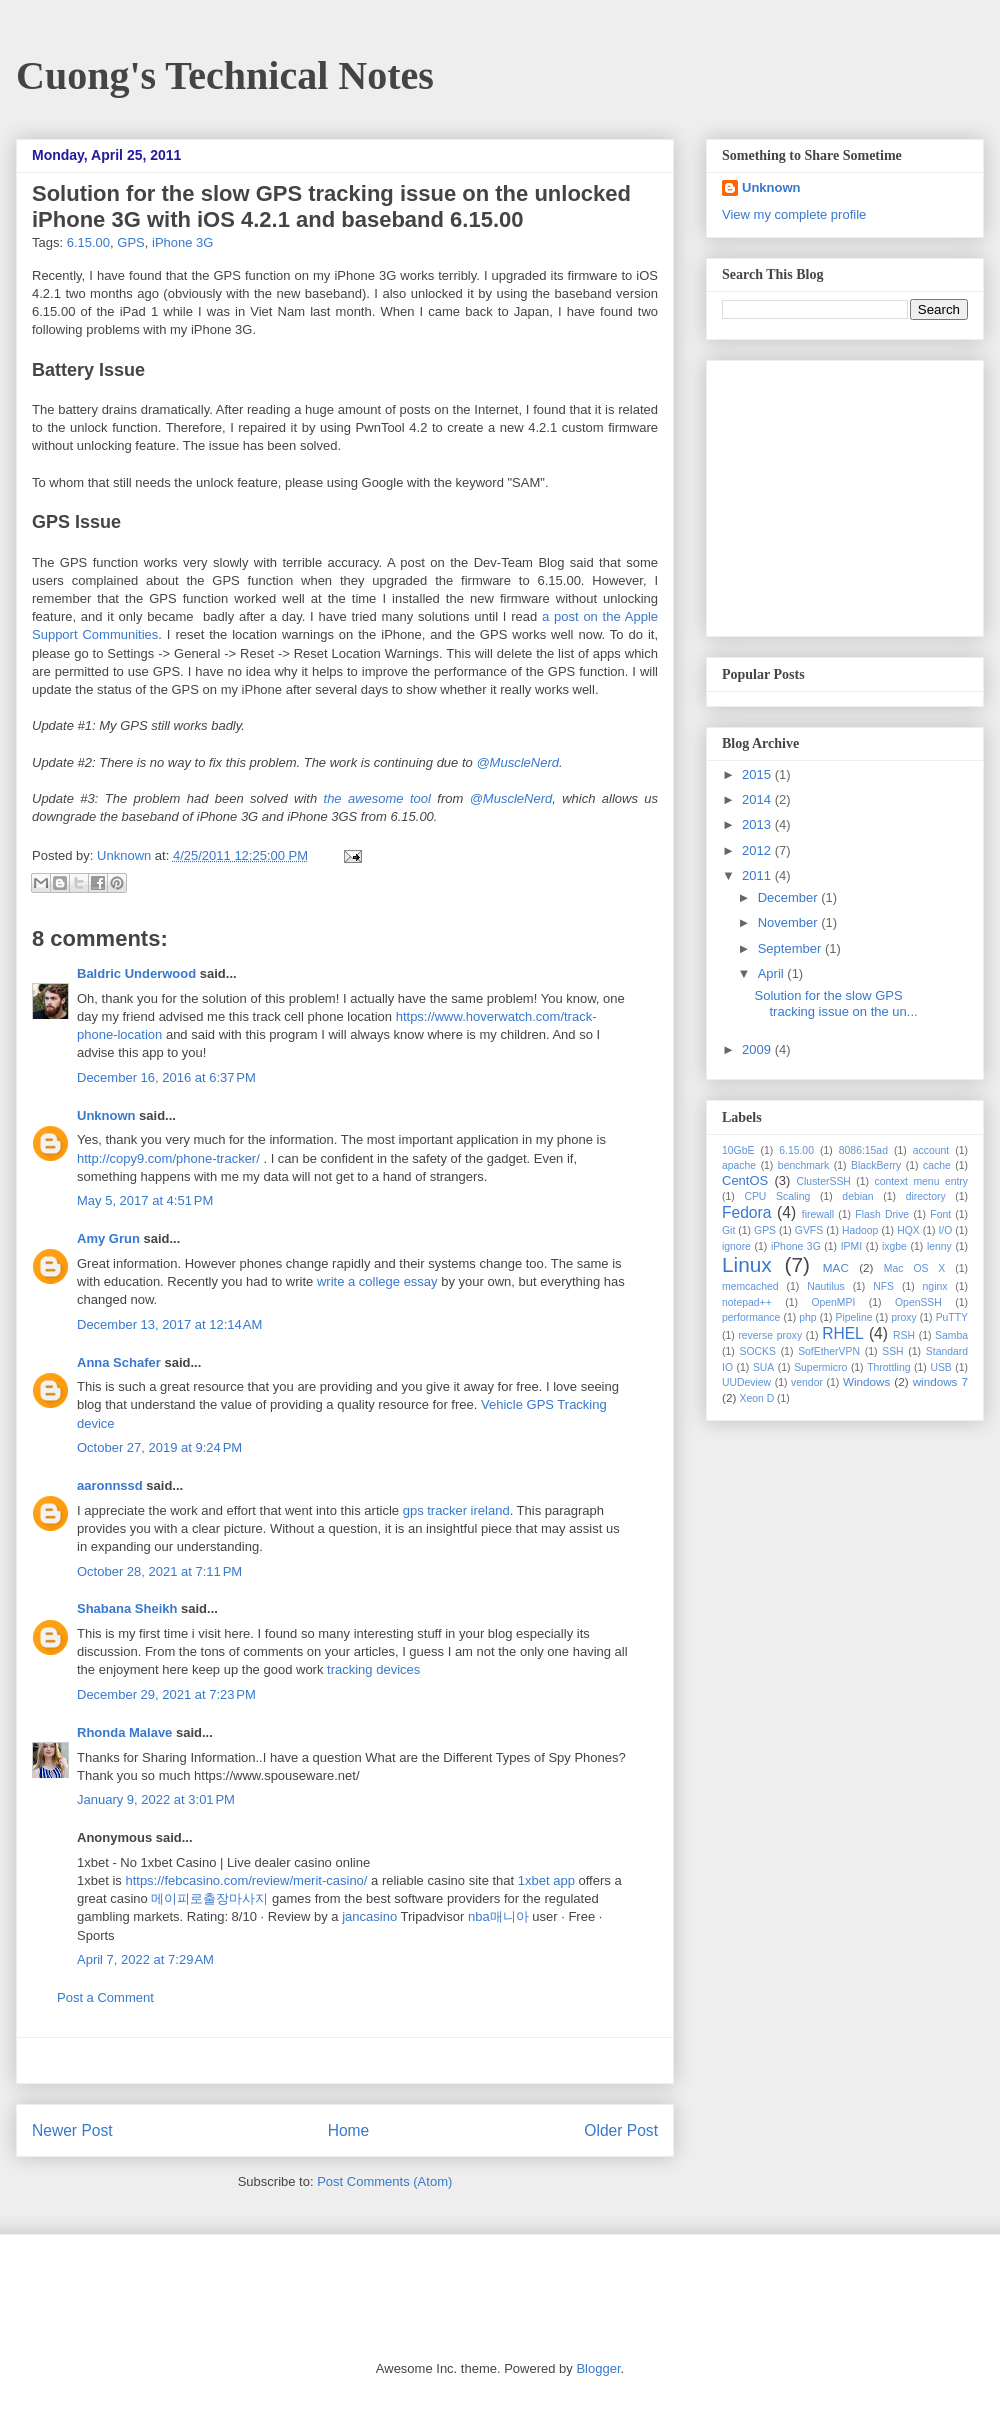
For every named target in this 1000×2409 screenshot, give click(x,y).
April (773, 973)
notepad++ (747, 1302)
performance (751, 1317)
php (807, 1317)
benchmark (803, 1165)
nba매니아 (498, 1916)
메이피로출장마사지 (209, 1898)
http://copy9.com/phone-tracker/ (168, 1158)
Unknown (126, 855)
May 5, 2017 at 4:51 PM (145, 1200)
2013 (758, 824)
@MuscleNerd (517, 762)
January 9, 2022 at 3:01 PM (156, 1799)
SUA (763, 1367)
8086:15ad (863, 1150)
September (791, 948)
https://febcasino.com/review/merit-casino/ (246, 1880)
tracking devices (373, 1669)
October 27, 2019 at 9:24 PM (159, 1447)
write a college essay (377, 1281)
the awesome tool (377, 798)
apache (739, 1165)
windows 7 (940, 1381)
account (931, 1150)
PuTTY (952, 1317)
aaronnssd (110, 1485)
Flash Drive (882, 1214)
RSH (904, 1335)
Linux (747, 1264)
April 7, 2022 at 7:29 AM (145, 1959)
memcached (750, 1286)
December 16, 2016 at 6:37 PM (166, 1077)
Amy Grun (108, 1238)
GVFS (809, 1230)
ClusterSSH (824, 1181)
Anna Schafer (119, 1362)
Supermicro (820, 1367)
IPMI (851, 1246)
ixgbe (894, 1246)
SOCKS (757, 1351)
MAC (836, 1267)
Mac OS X (915, 1268)
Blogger (598, 2368)
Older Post (621, 2130)
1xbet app (546, 1880)
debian (857, 1196)
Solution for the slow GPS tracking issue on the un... (835, 1003)
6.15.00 (88, 242)
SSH (892, 1351)
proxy (903, 1317)
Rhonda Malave (124, 1732)
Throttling (888, 1367)
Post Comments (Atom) (384, 2181)
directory (926, 1196)
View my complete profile (794, 214)
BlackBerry (876, 1165)
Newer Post (72, 2130)
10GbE (738, 1150)
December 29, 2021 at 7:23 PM (166, 1694)
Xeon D (757, 1398)
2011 (758, 875)
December (790, 897)
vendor (807, 1382)
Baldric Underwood (136, 973)
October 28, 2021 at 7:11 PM (159, 1571)
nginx (935, 1286)
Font (940, 1214)
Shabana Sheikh (127, 1608)
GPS (130, 242)
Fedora (746, 1212)
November (790, 922)
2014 (758, 799)
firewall (818, 1214)
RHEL (843, 1333)
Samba (951, 1335)
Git (728, 1230)
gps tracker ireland (456, 1510)
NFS (883, 1286)
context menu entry (921, 1181)
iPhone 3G (182, 242)
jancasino (369, 1916)
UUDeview (746, 1382)
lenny (939, 1246)
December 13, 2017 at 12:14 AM (169, 1324)
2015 (758, 774)
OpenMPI (833, 1302)
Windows (866, 1381)
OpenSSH (918, 1302)
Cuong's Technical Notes (225, 75)
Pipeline (853, 1317)
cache (937, 1165)
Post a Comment (105, 1997)
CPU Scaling (777, 1196)
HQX (908, 1230)
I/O (945, 1230)
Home (349, 2130)
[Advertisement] (847, 493)
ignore (736, 1246)
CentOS (745, 1180)
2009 (758, 1049)
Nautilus (826, 1286)
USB (940, 1367)
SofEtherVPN (829, 1351)
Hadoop (860, 1230)
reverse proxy (770, 1335)
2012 (758, 850)
